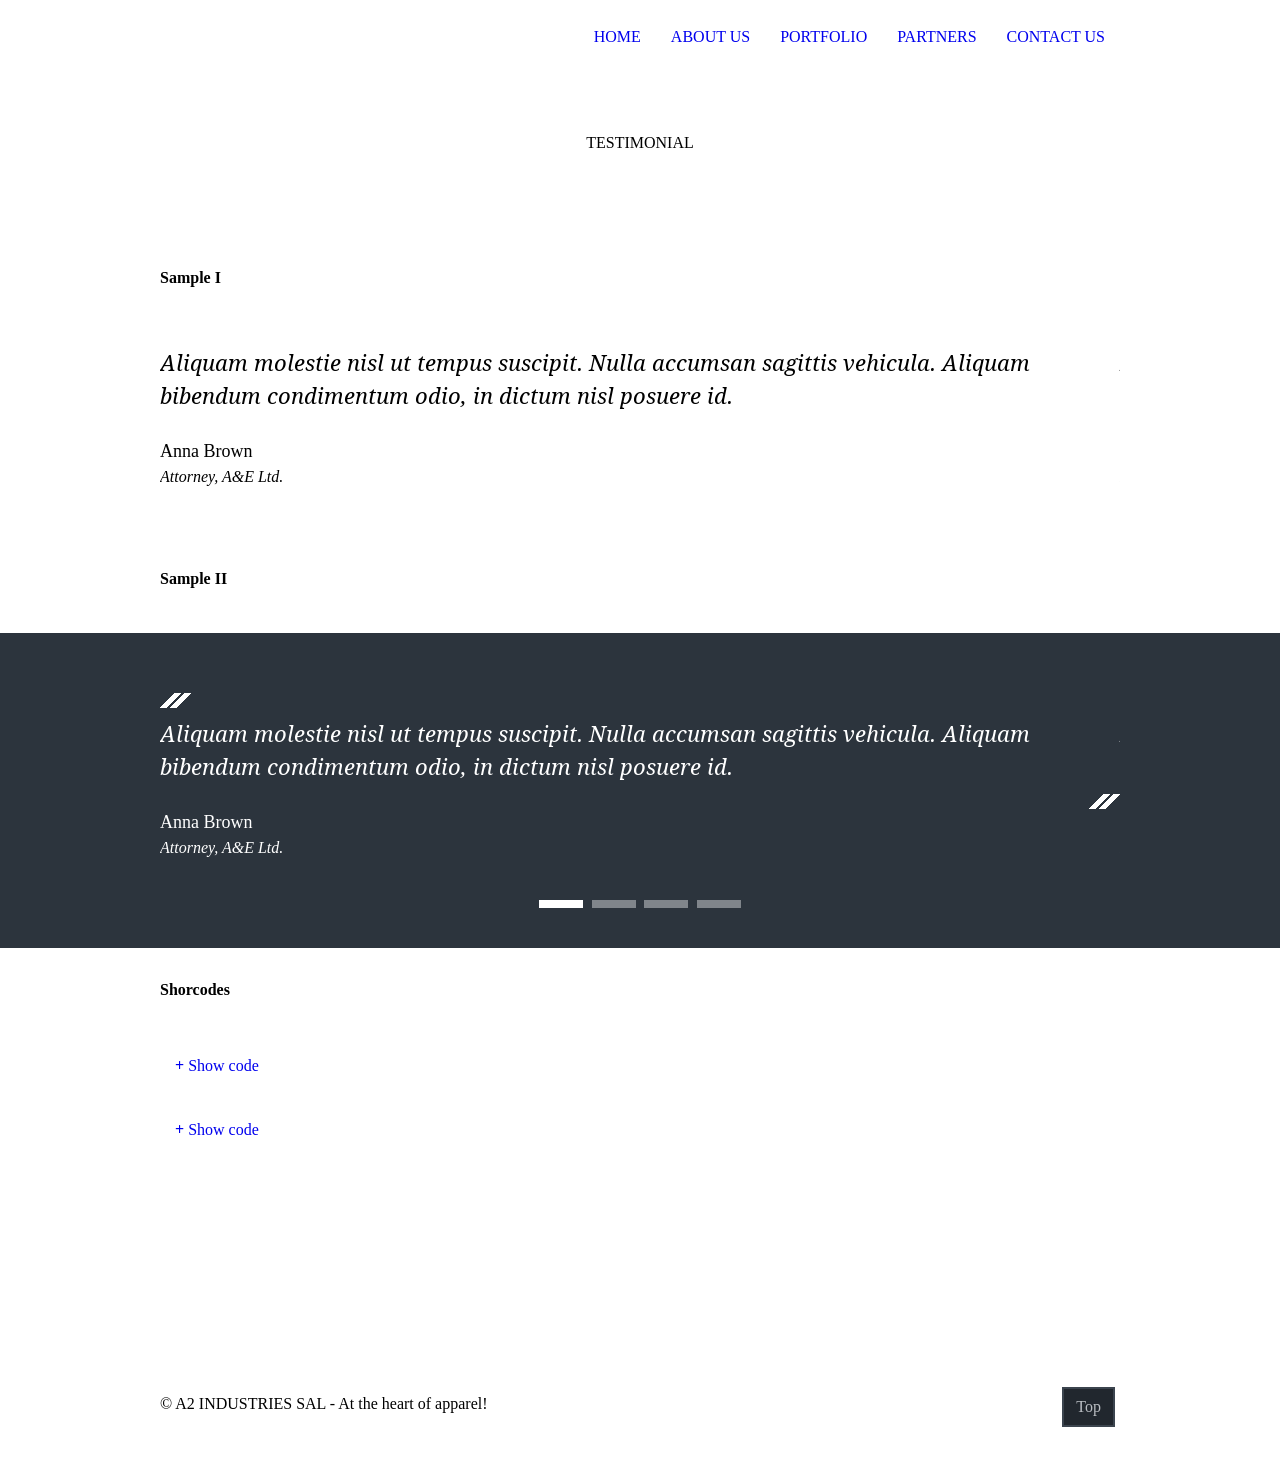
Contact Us (1056, 36)
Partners (936, 36)
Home (617, 36)
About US (710, 36)
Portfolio (823, 36)
